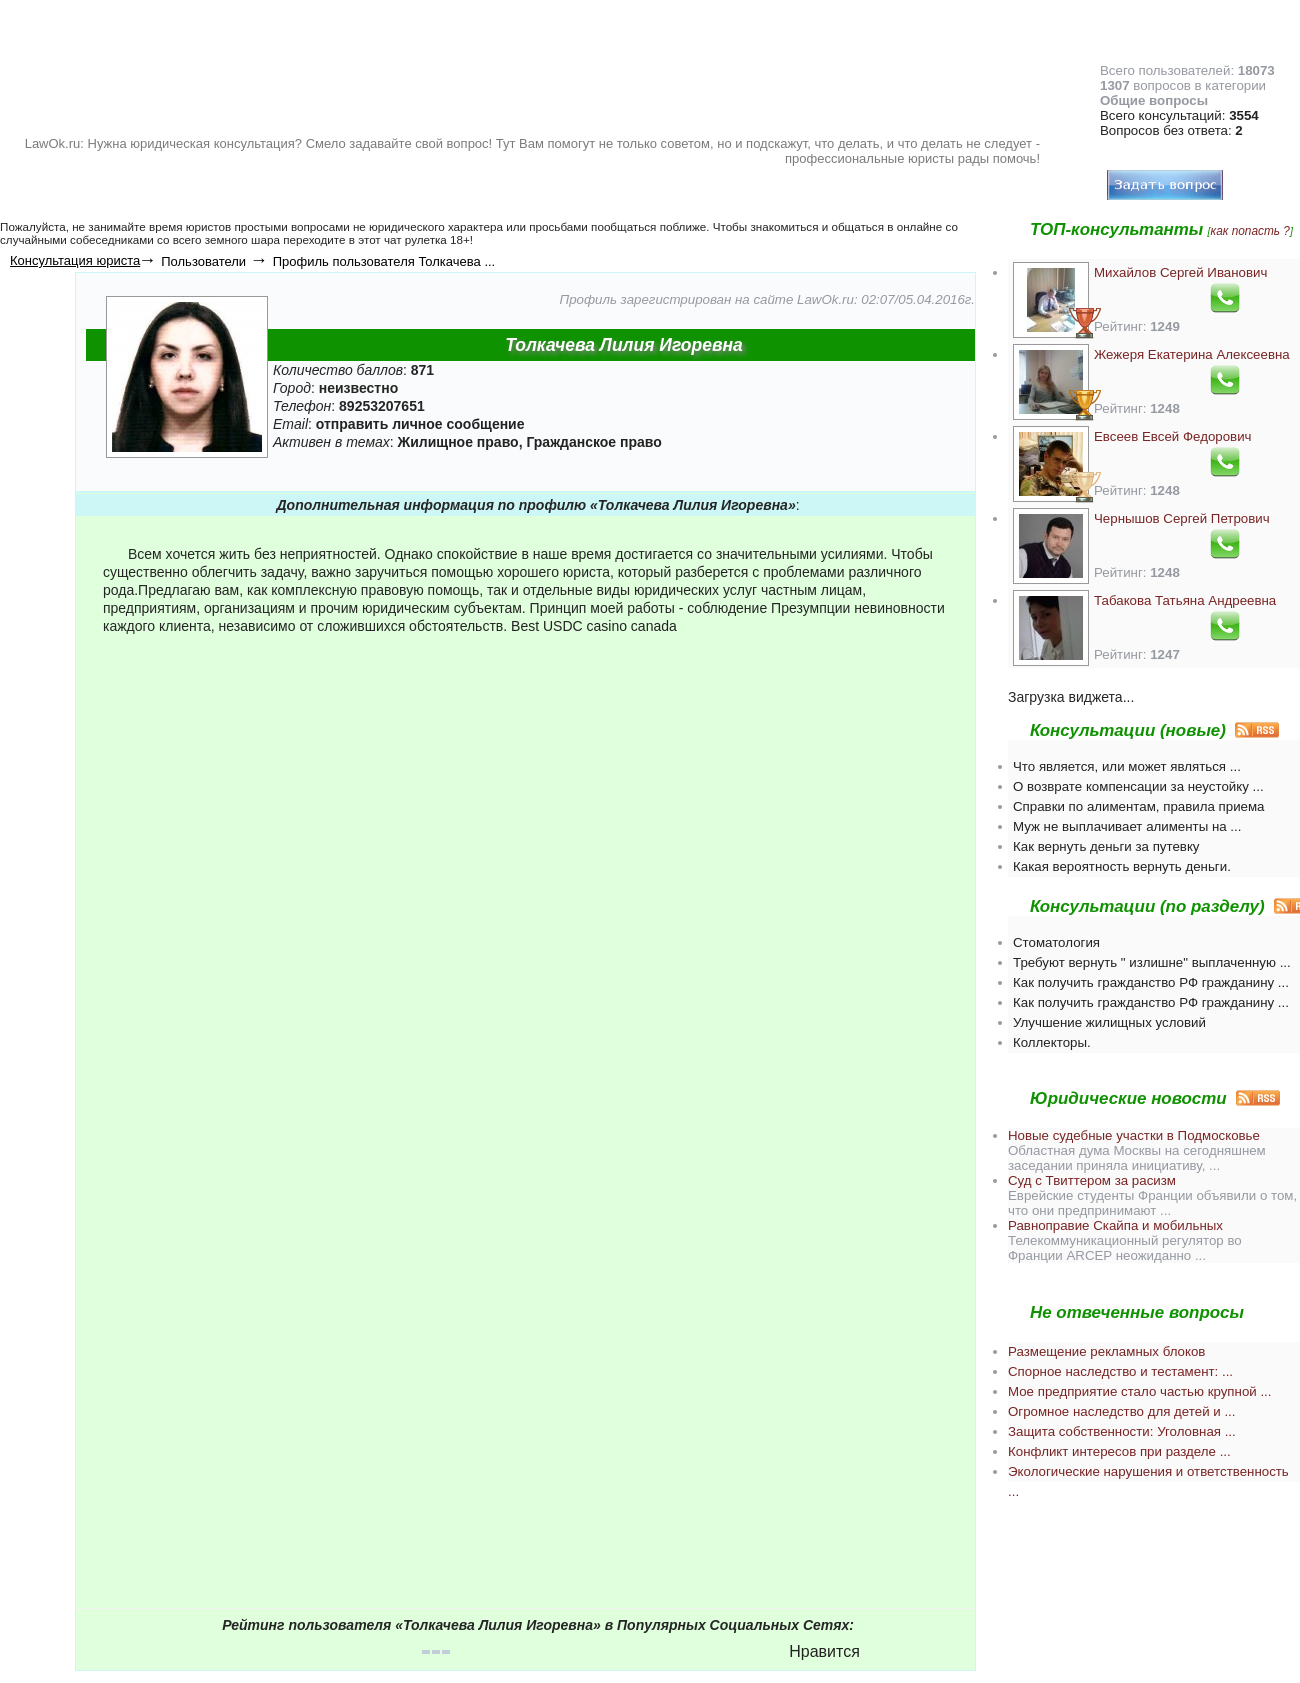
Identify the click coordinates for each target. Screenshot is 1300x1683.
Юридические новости (1128, 1098)
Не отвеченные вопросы (1137, 1312)
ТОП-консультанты (1116, 229)
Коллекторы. (1052, 1042)
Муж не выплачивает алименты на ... (1127, 826)
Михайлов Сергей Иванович (1180, 272)
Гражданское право (593, 442)
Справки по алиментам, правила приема (1139, 806)
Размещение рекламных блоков (1106, 1351)
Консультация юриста (75, 260)
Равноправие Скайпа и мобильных (1115, 1225)
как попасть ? (1250, 231)
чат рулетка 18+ (427, 239)
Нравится (824, 1651)
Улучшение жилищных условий (1109, 1022)
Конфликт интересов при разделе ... (1119, 1451)
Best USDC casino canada (594, 626)
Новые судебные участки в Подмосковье (1134, 1135)
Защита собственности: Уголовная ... (1122, 1431)
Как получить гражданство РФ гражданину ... (1151, 982)
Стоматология (1056, 942)
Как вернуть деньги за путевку (1106, 846)
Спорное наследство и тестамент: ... (1120, 1371)
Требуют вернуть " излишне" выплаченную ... (1152, 962)
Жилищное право (458, 442)
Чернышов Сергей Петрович (1182, 518)
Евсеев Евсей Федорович (1173, 436)
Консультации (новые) (1128, 730)
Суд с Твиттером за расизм (1092, 1180)
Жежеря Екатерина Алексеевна (1192, 354)
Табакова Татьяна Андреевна (1185, 600)
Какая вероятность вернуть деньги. (1122, 866)
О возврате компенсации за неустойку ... (1138, 786)
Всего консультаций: (1179, 115)
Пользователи (203, 261)
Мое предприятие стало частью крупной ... (1140, 1391)
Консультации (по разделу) (1147, 906)
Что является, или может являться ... (1127, 766)
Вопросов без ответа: (1171, 130)
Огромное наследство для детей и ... (1122, 1411)
